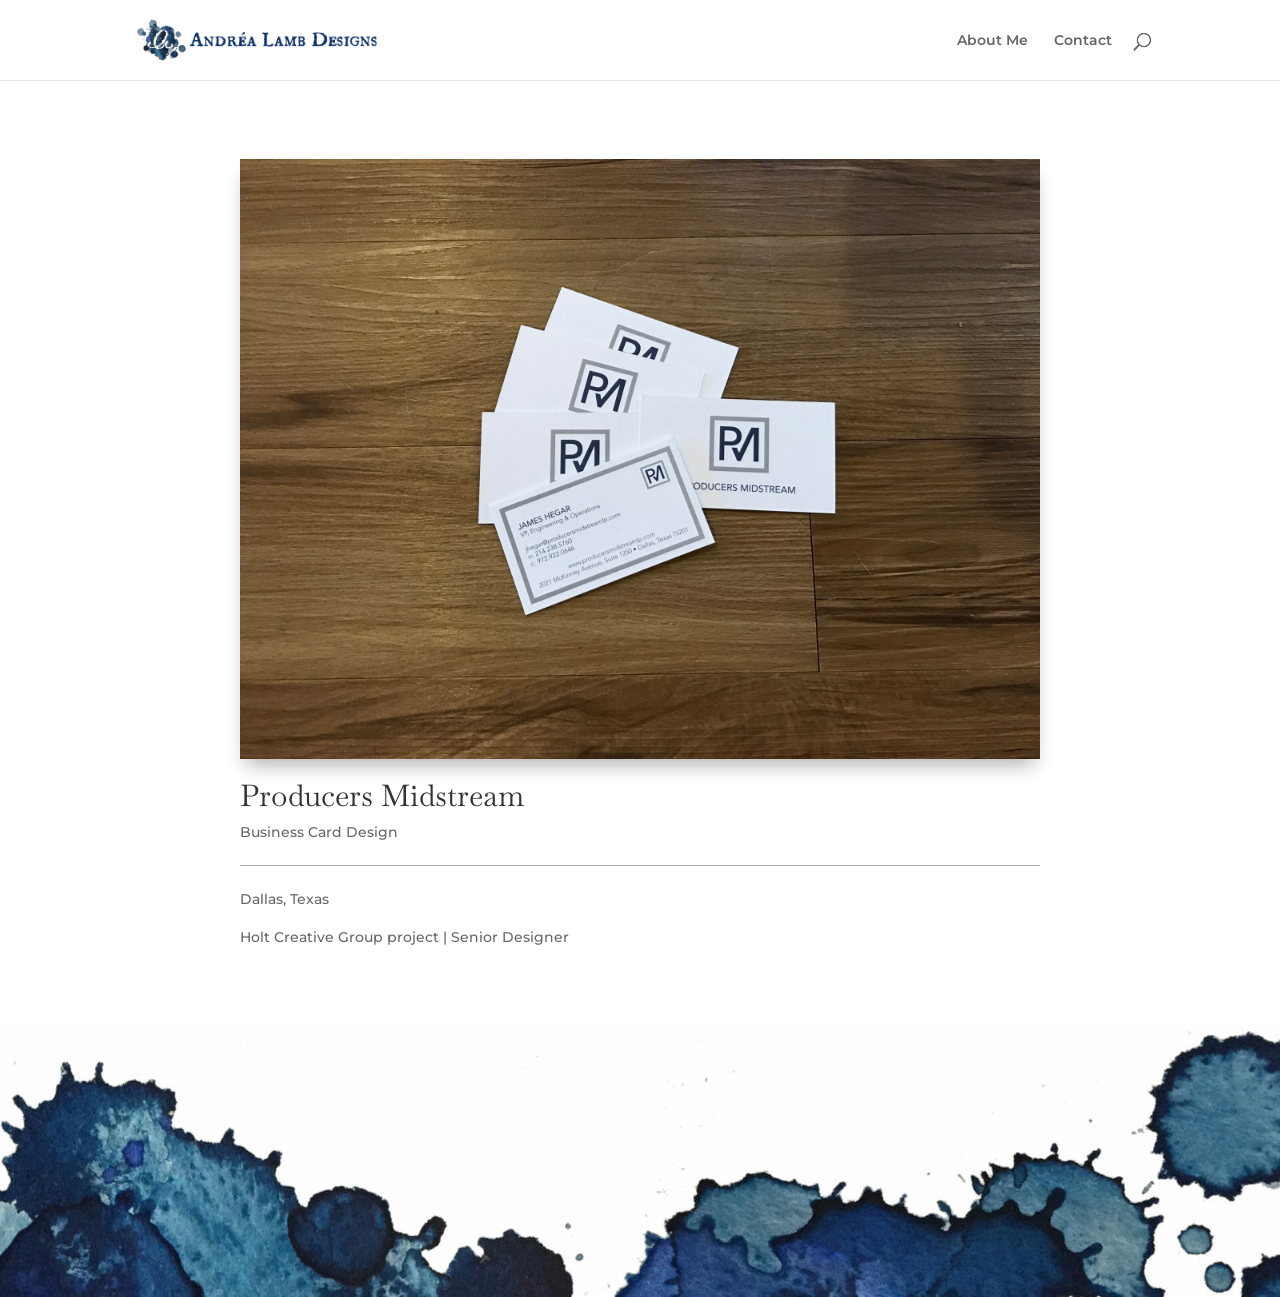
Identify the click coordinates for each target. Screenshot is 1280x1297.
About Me (992, 41)
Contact (1083, 41)
